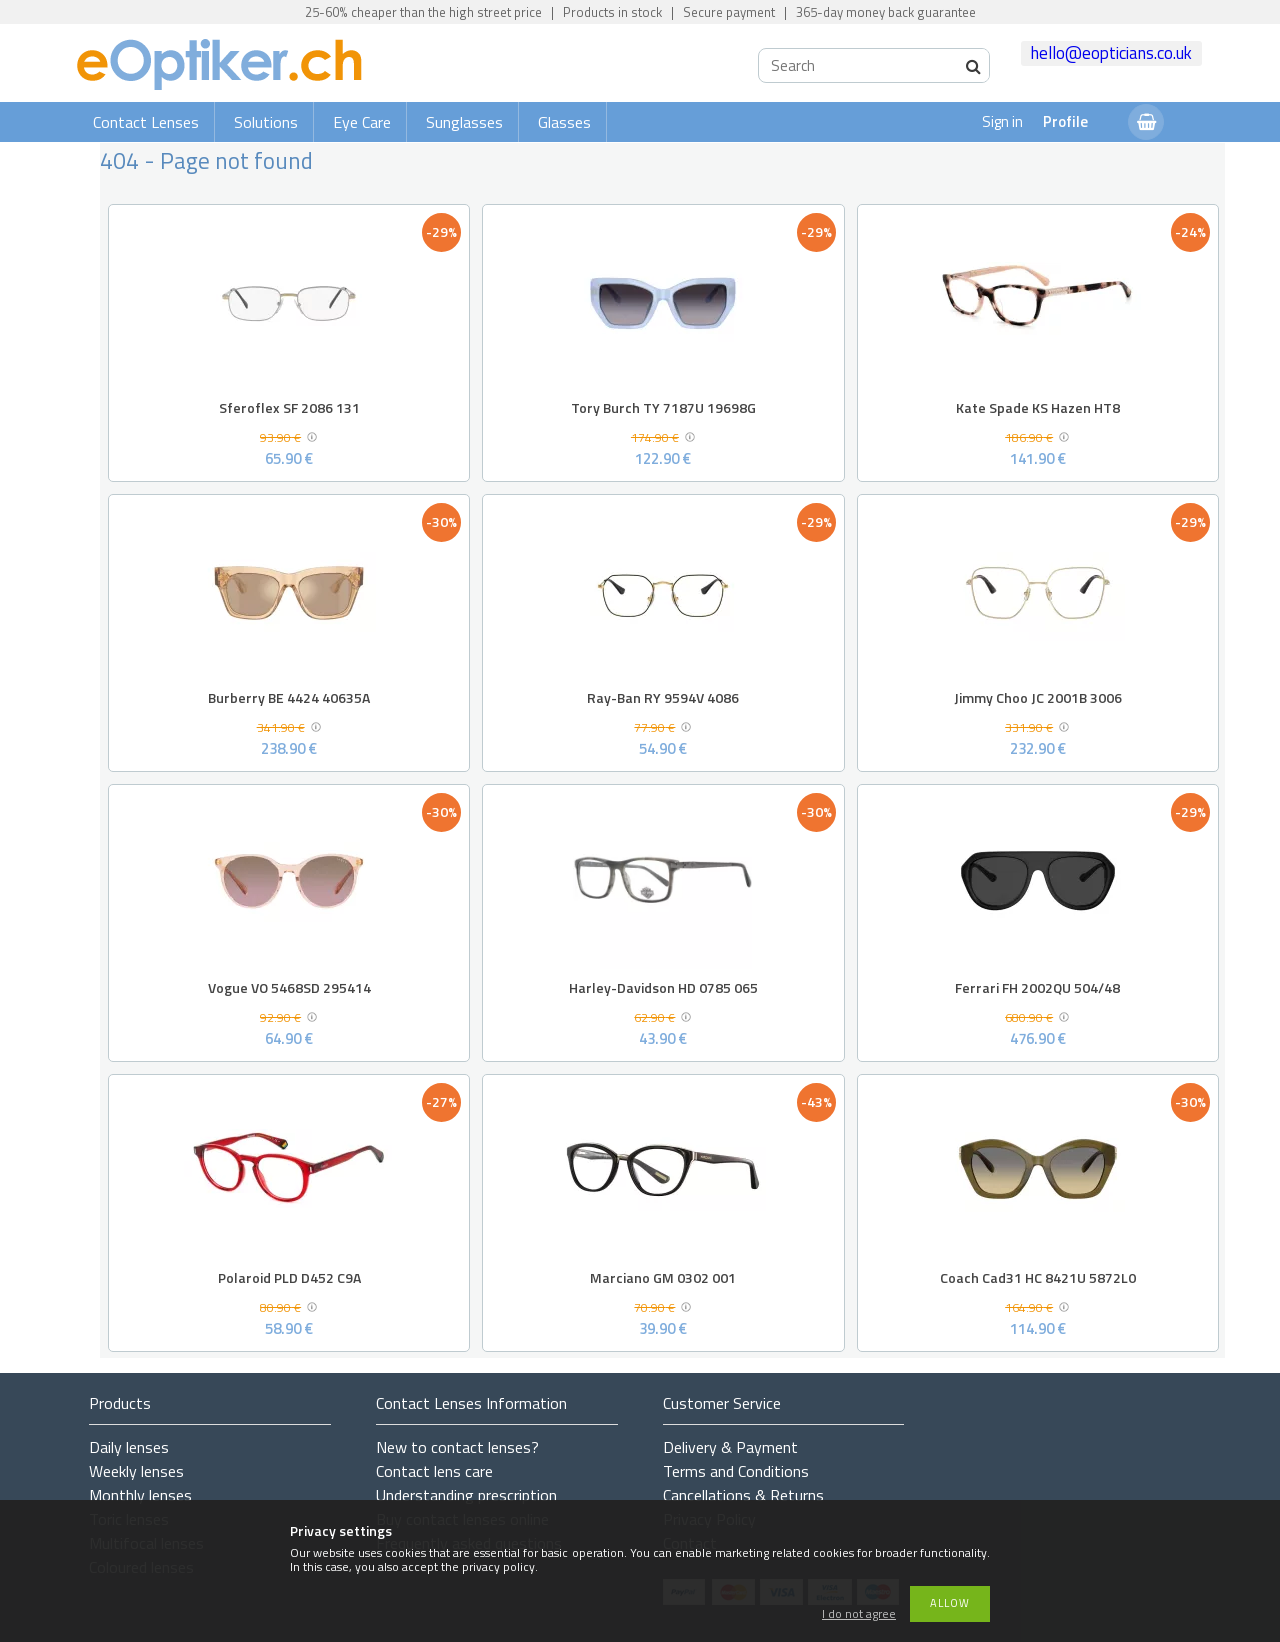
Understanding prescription (466, 1495)
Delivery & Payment (730, 1447)
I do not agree (859, 1614)
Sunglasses (464, 122)
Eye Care (362, 122)
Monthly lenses (140, 1495)
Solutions (266, 122)
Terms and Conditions (736, 1471)
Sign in (1002, 121)
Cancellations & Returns (743, 1495)
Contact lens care (434, 1471)
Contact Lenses (146, 122)
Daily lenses (129, 1447)
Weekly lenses (136, 1471)
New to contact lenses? (457, 1447)
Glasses (564, 122)
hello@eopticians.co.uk (1111, 53)
